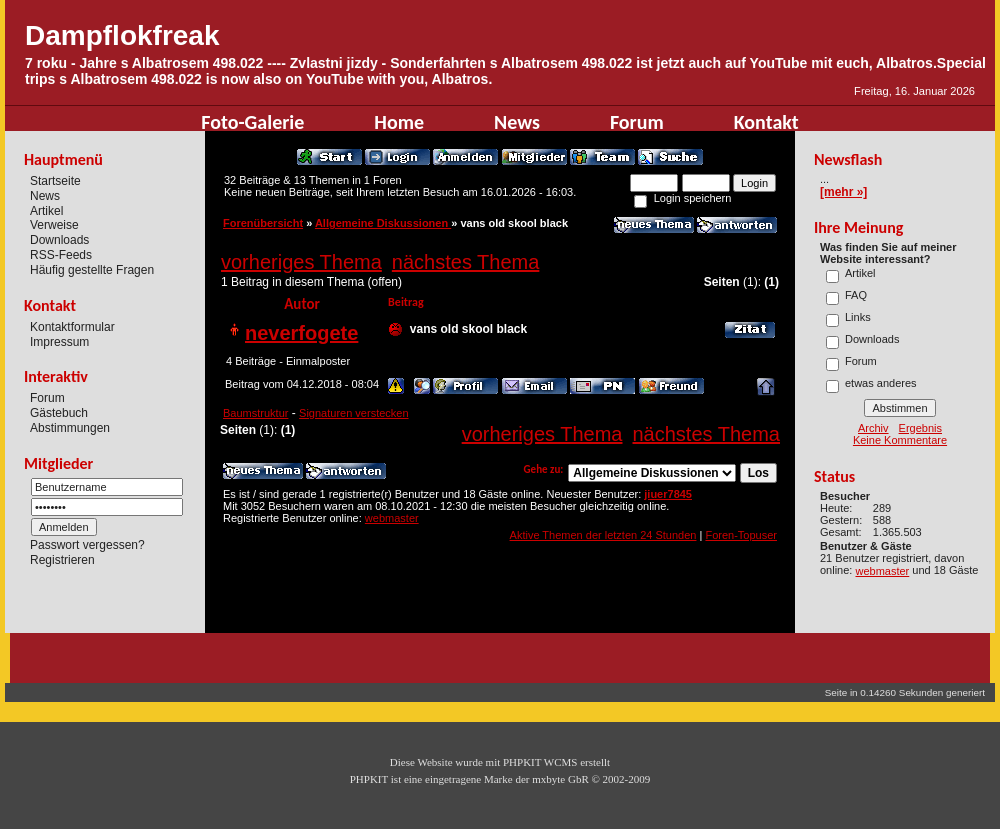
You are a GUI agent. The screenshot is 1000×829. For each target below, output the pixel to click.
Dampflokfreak (122, 35)
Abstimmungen (70, 428)
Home (399, 122)
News (517, 122)
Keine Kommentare (900, 440)
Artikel (46, 210)
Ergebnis (920, 428)
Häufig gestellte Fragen (92, 270)
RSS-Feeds (61, 255)
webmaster (392, 518)
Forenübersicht (263, 223)
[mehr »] (843, 192)
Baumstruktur (255, 413)
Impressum (59, 341)
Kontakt (766, 122)
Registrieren (62, 560)
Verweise (54, 225)
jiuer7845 (668, 494)
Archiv (873, 428)
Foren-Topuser (741, 535)
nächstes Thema (466, 262)
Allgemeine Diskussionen (383, 223)
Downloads (59, 240)
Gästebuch (59, 413)
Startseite (55, 181)
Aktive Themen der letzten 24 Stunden (603, 535)
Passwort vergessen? (87, 545)
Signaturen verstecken (353, 413)
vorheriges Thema (301, 262)
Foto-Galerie (252, 122)
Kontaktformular (72, 327)
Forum (637, 122)
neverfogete (301, 333)
